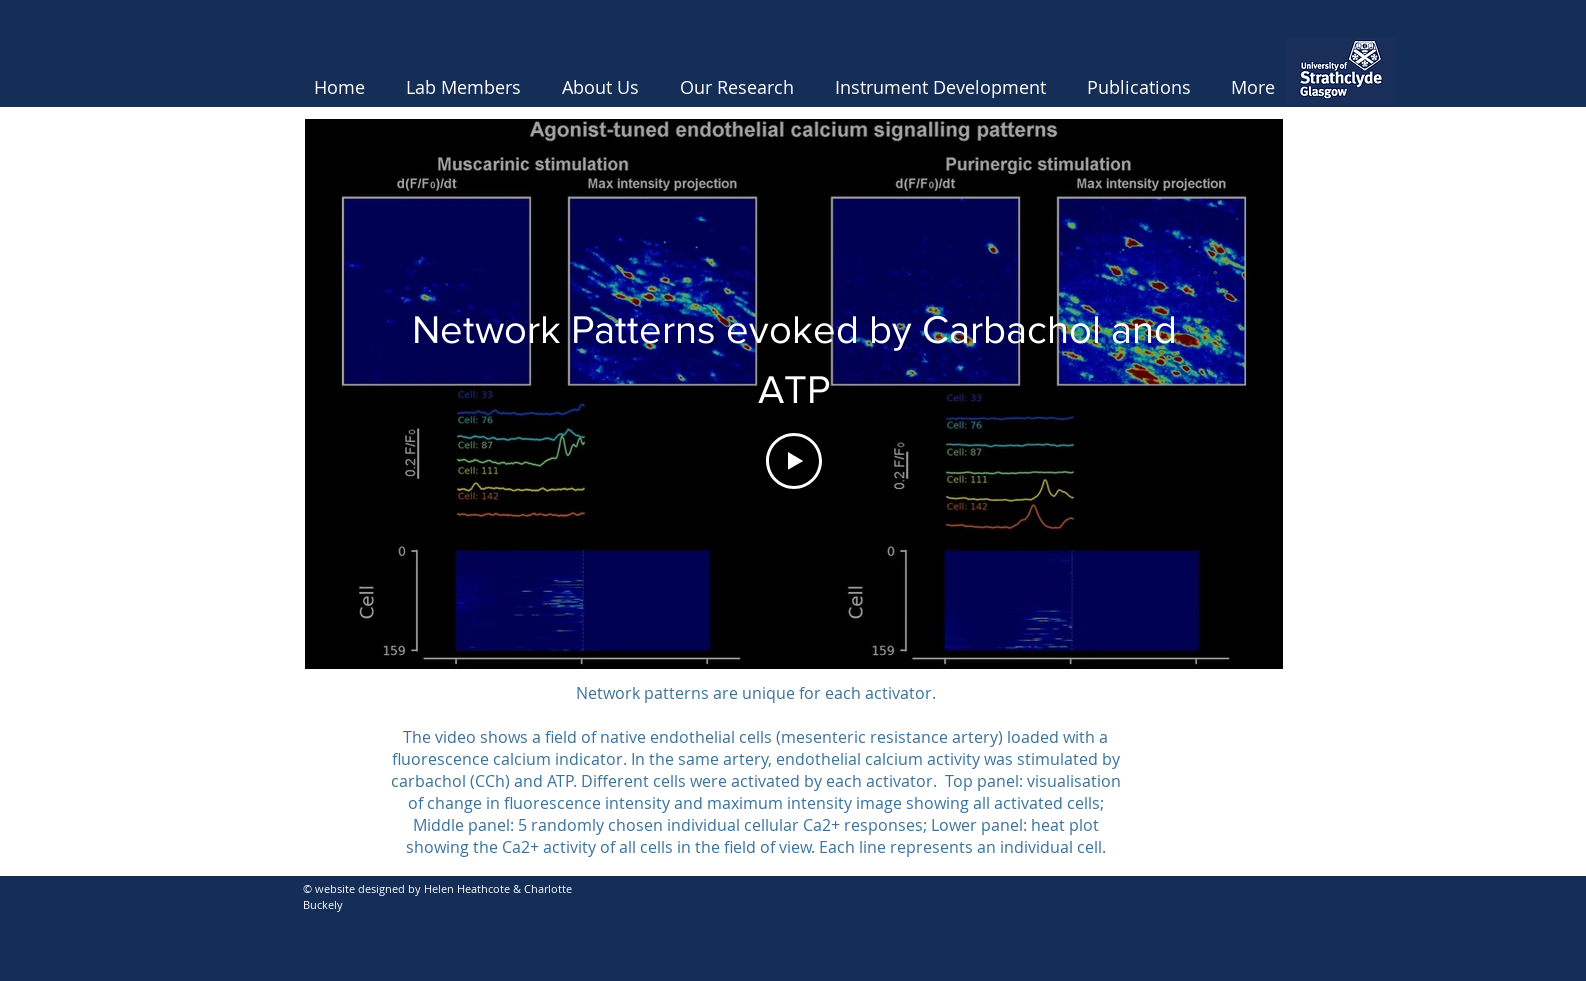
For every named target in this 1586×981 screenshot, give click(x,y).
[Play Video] (794, 461)
